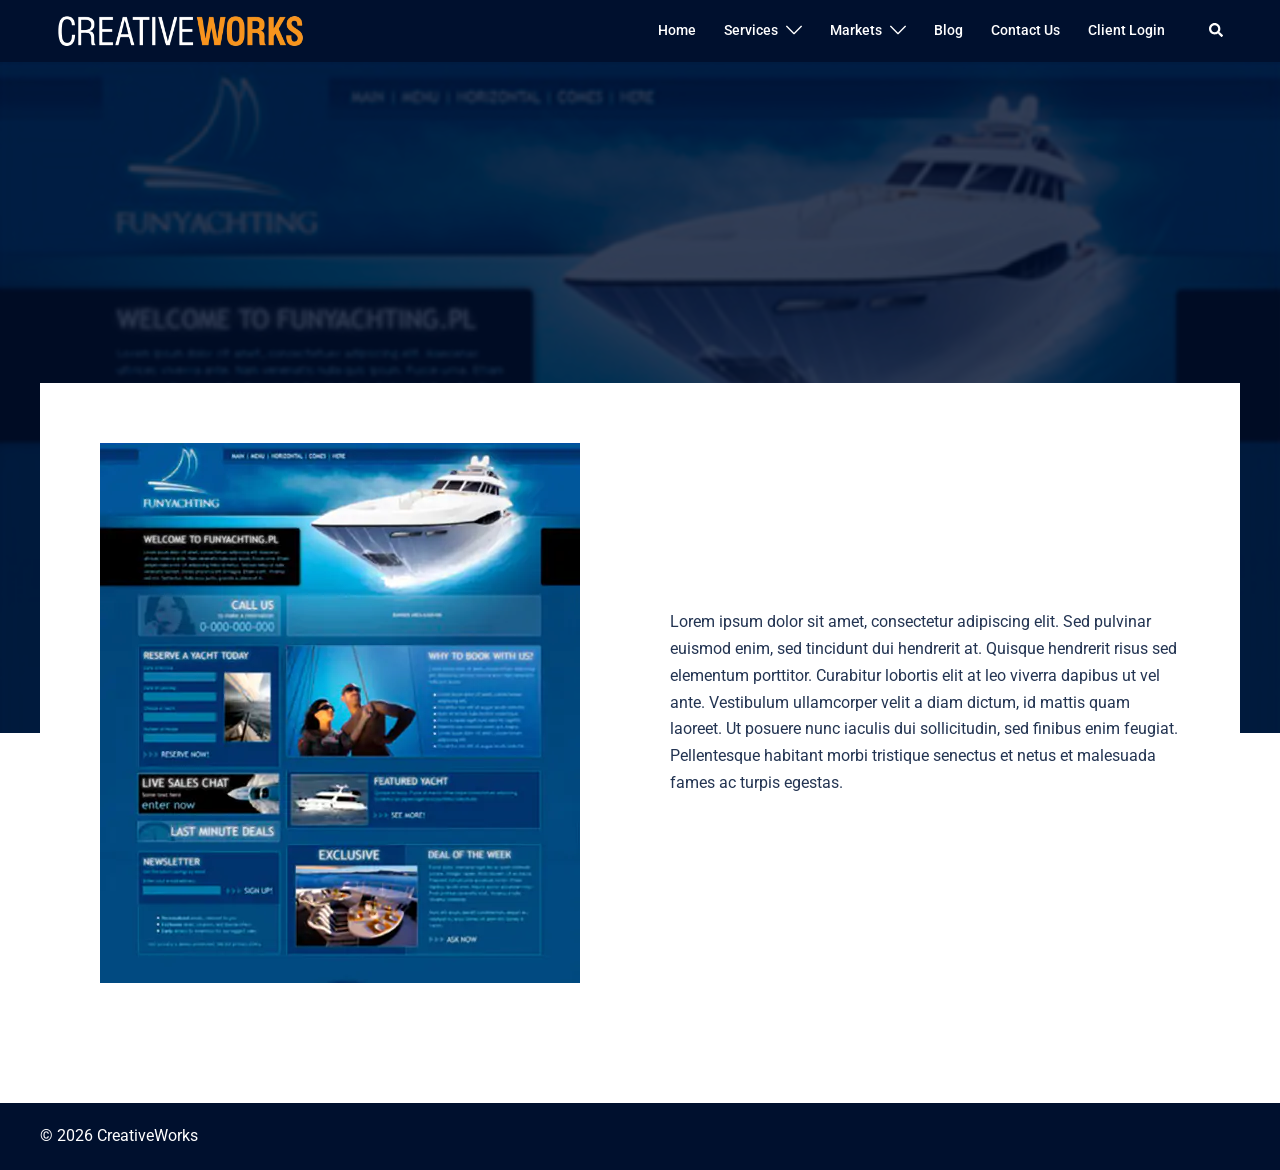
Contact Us (1025, 30)
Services (751, 30)
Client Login (1126, 30)
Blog (948, 30)
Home (677, 30)
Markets (856, 30)
